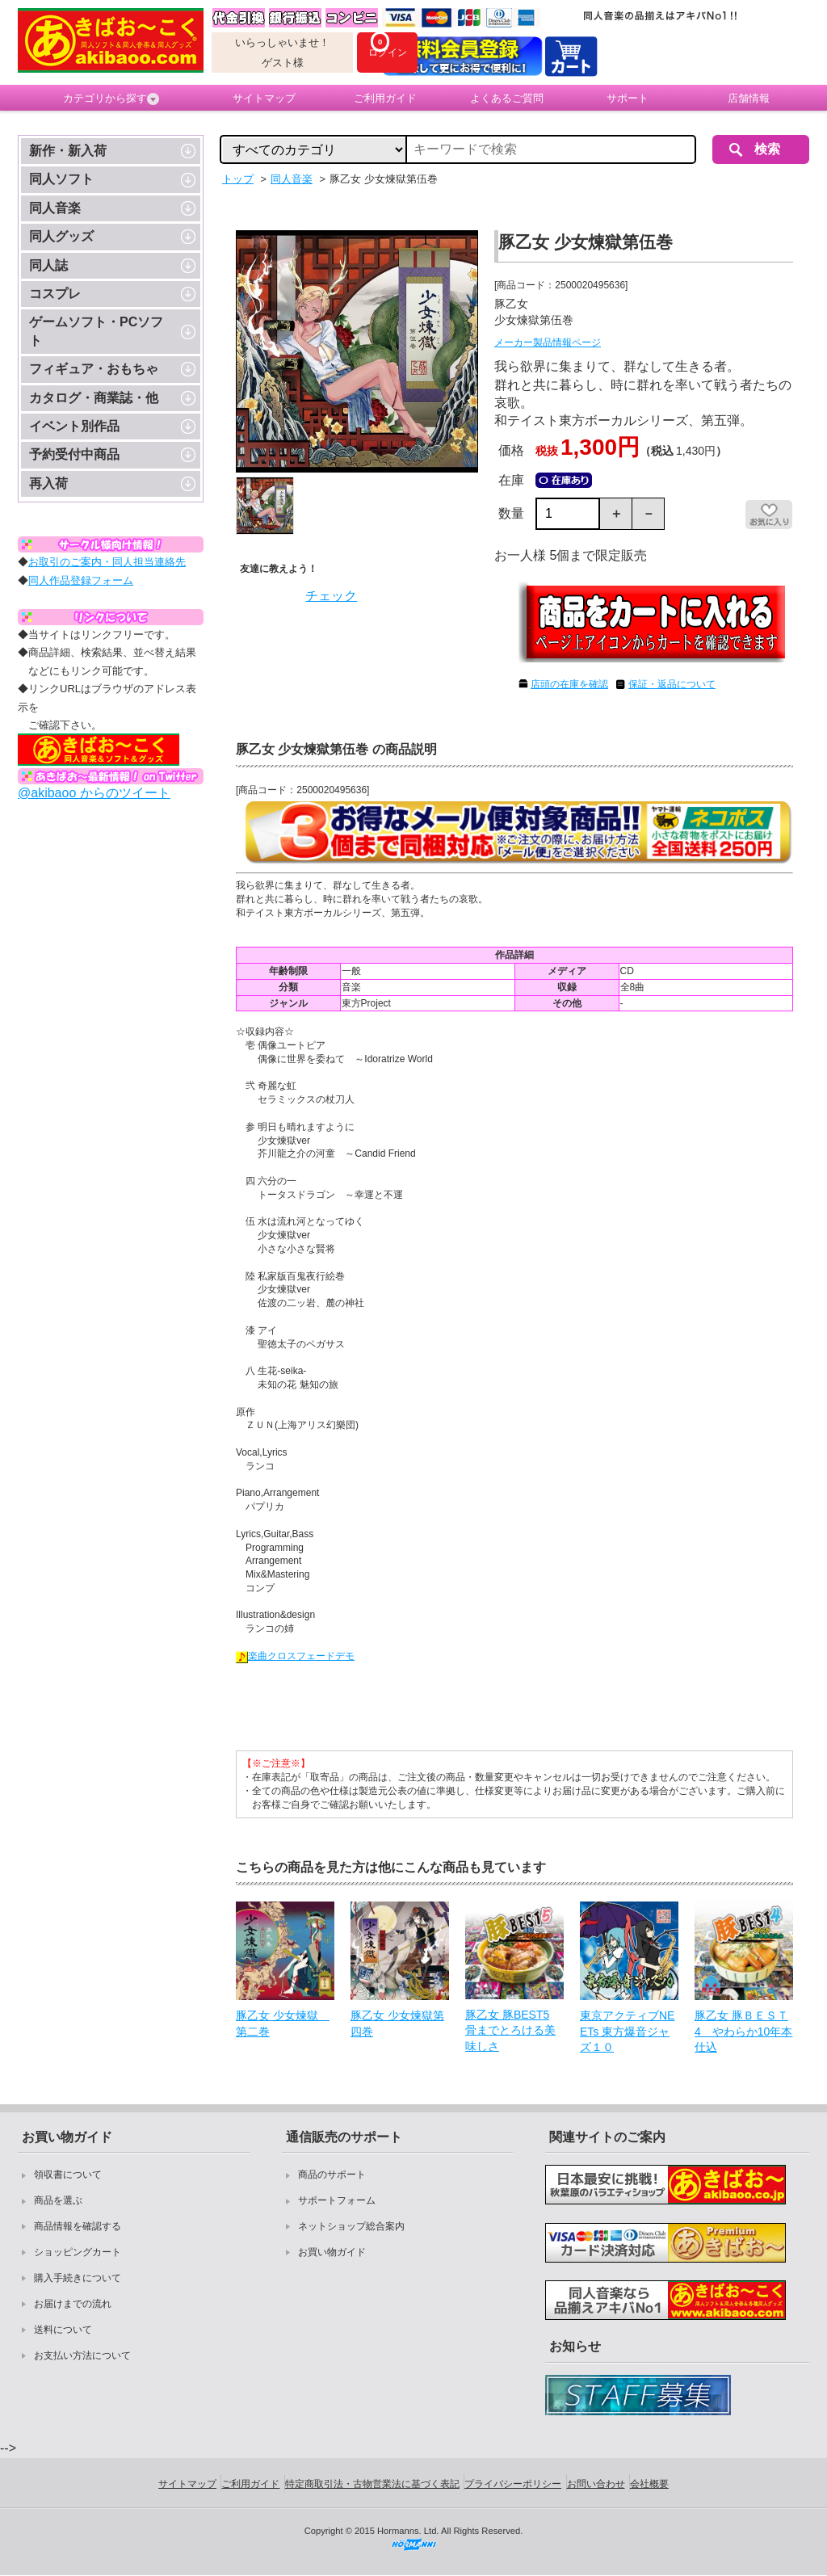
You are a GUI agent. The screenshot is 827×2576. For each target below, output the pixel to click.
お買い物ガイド (332, 2252)
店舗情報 (749, 98)
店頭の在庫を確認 (569, 684)
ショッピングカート (77, 2252)
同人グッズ (61, 236)
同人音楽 (55, 208)
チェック (331, 596)
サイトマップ (264, 98)
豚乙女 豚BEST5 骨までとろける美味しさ (510, 2030)
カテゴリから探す (111, 98)
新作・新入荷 (68, 151)
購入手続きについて (77, 2278)
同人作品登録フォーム (80, 580)
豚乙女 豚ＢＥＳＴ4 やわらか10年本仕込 (743, 2031)
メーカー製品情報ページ (547, 342)
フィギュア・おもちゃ (93, 369)
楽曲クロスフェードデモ (295, 1656)
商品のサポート (332, 2174)
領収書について (68, 2174)
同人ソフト (61, 179)
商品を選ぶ (58, 2200)
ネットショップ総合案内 (351, 2226)
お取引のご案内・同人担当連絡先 (107, 562)
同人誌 (48, 265)
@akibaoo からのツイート (94, 793)
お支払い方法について (82, 2355)
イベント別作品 (74, 426)
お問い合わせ (596, 2484)
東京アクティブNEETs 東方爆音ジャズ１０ (627, 2031)
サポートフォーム (337, 2200)
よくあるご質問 (507, 98)
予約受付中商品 (74, 454)
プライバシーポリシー (512, 2484)
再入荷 (48, 483)
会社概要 (649, 2484)
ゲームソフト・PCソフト (96, 331)
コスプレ (55, 293)
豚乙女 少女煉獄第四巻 (397, 2023)
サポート (628, 98)
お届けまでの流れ (72, 2303)
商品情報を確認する (77, 2226)
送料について (63, 2329)
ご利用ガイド (385, 98)
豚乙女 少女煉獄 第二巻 (283, 2023)
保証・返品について (672, 684)
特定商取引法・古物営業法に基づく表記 (372, 2484)
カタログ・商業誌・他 (93, 398)
